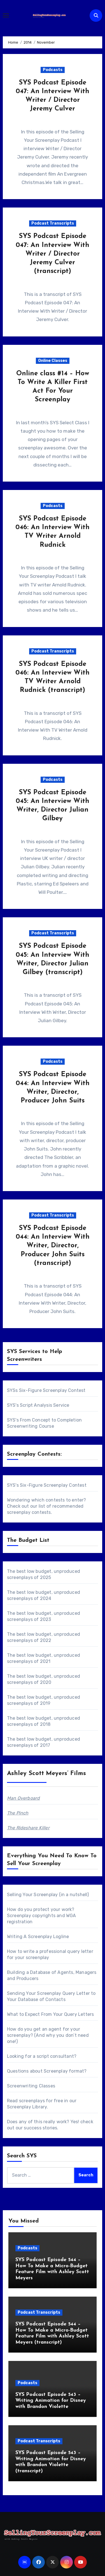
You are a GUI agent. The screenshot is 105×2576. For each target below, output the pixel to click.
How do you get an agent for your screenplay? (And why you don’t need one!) (48, 2035)
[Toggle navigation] (6, 15)
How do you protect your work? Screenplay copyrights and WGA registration (41, 1915)
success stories (40, 2127)
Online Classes (52, 360)
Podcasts (52, 69)
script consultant (55, 2056)
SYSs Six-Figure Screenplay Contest (46, 1390)
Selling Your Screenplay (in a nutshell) (48, 1894)
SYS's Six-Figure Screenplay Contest (47, 1485)
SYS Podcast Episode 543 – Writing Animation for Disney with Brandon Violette (50, 2400)
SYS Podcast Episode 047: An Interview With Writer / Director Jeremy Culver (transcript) (52, 254)
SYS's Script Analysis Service (38, 1405)
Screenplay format (64, 2071)
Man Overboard (23, 1798)
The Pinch (18, 1813)
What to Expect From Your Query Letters (50, 2014)
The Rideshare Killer (28, 1827)
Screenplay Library (27, 2107)
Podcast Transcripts (52, 223)
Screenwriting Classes (31, 2086)
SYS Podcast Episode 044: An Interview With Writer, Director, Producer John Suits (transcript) (53, 1246)
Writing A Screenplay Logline (38, 1936)
